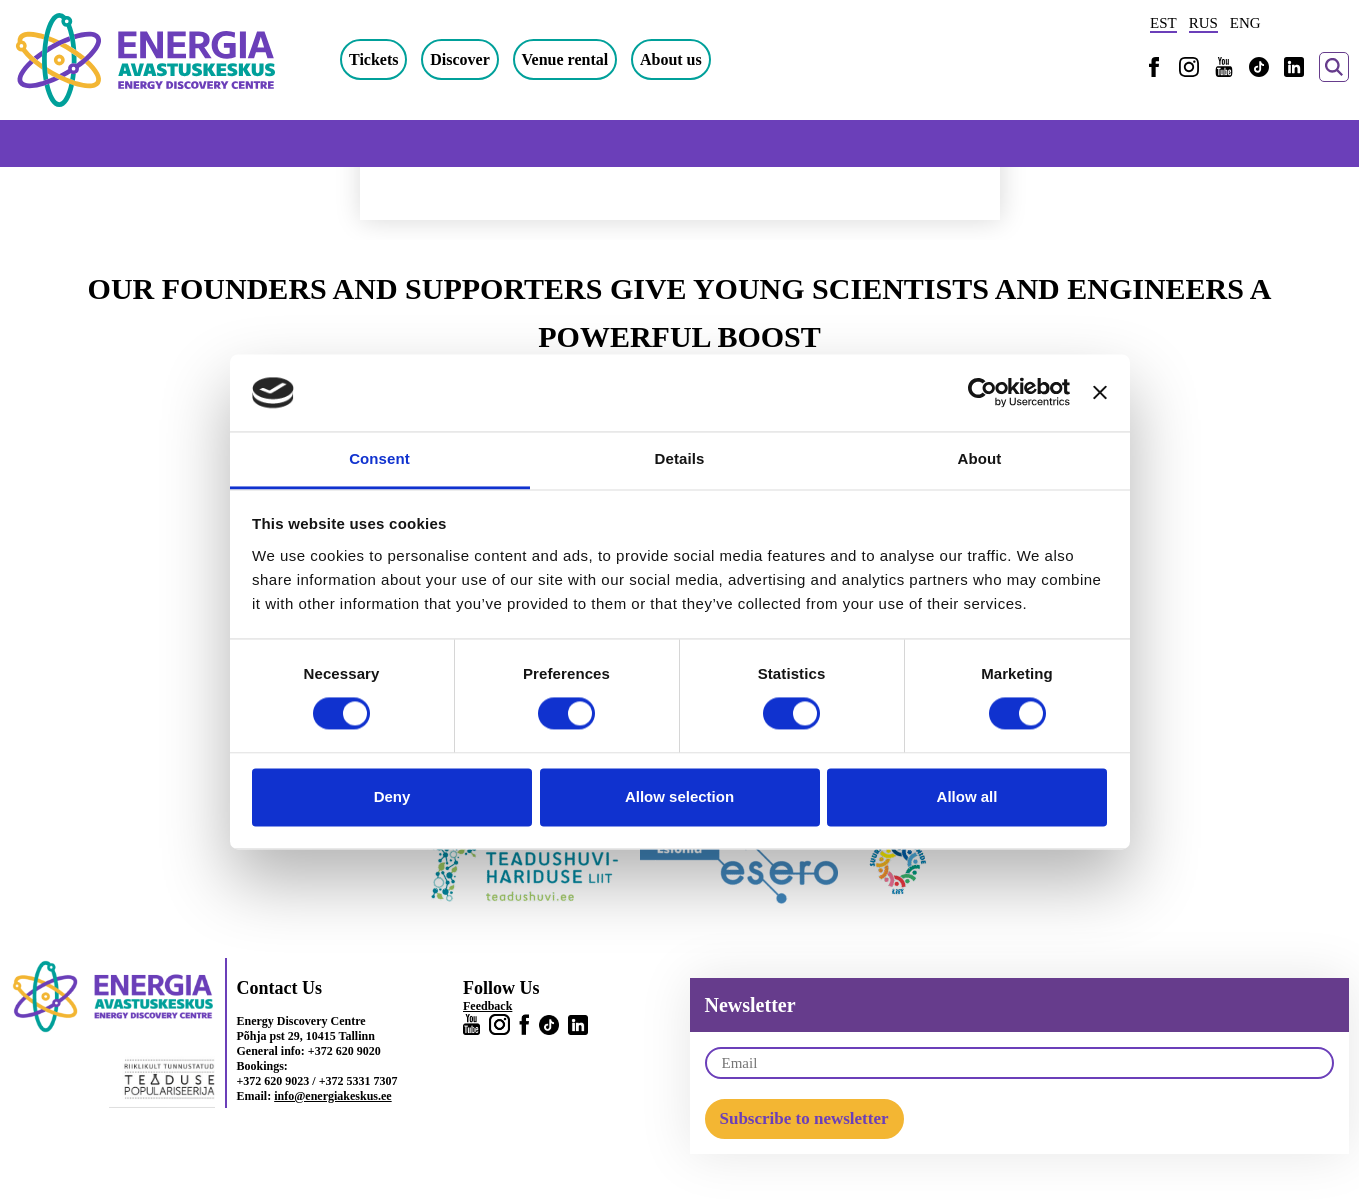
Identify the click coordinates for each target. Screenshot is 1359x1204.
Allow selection (679, 796)
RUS (1203, 23)
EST (1163, 23)
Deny (392, 796)
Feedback (487, 1006)
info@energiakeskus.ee (333, 1096)
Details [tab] (680, 458)
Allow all (967, 796)
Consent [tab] (379, 458)
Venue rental (565, 59)
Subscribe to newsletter (804, 1118)
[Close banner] (1100, 393)
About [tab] (980, 458)
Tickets (373, 59)
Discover (460, 59)
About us (671, 59)
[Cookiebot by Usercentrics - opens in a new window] (982, 393)
